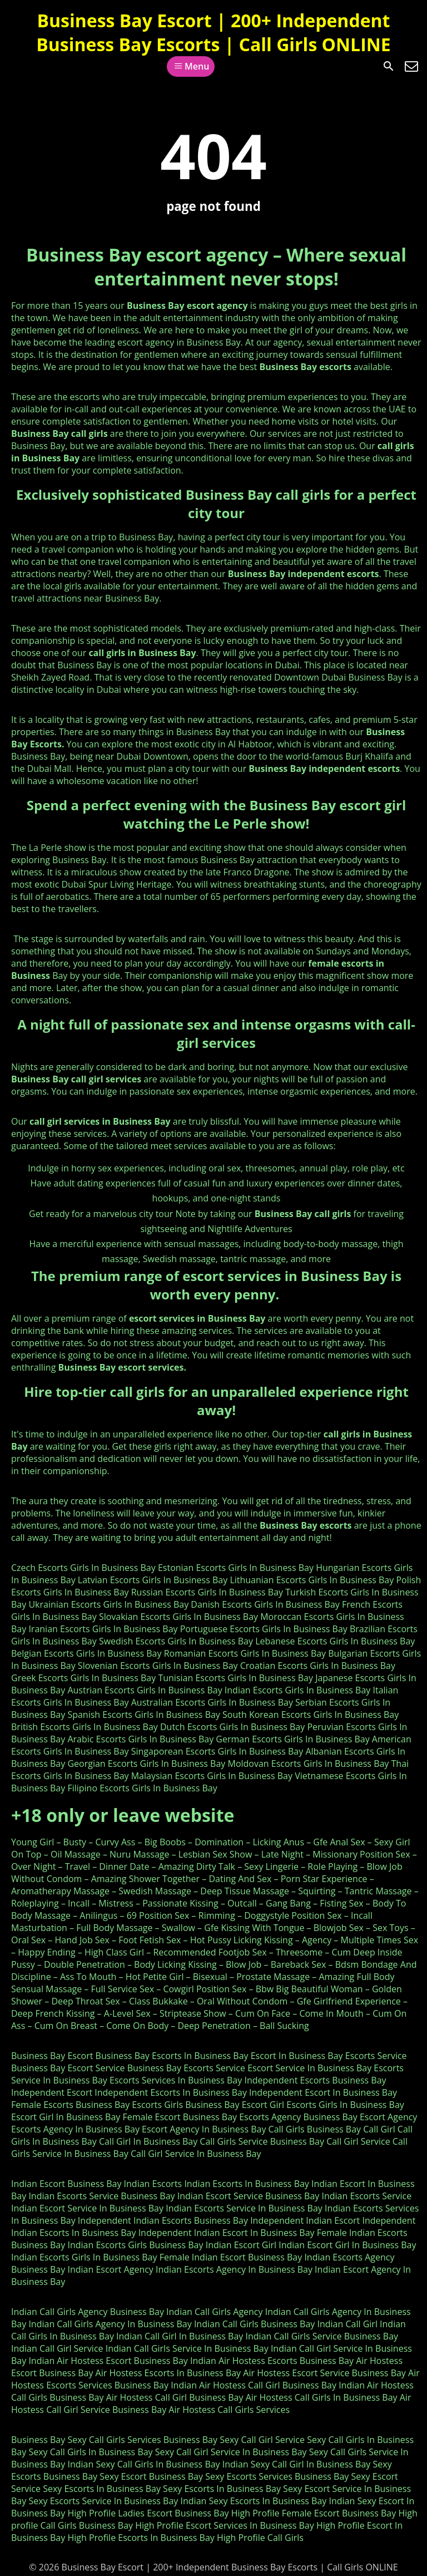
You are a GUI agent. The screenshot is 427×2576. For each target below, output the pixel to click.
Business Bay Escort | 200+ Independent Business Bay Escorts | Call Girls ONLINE (213, 32)
